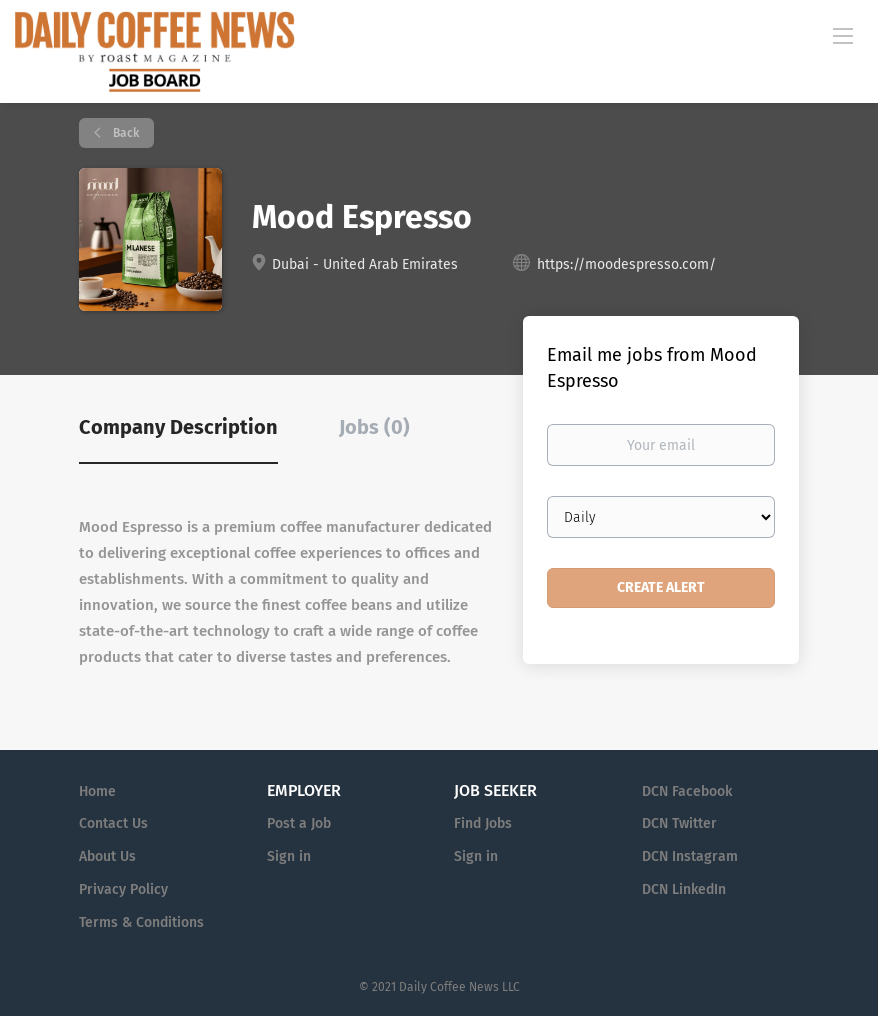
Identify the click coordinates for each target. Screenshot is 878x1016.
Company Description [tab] (178, 427)
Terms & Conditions (141, 922)
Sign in (289, 856)
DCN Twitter (679, 823)
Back (124, 133)
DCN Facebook (687, 791)
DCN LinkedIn (684, 889)
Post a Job (299, 823)
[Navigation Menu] (843, 35)
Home (97, 791)
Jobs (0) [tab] (374, 427)
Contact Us (113, 823)
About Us (107, 856)
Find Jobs (483, 823)
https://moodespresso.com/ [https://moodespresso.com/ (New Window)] (626, 264)
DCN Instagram (690, 856)
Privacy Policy (123, 889)
